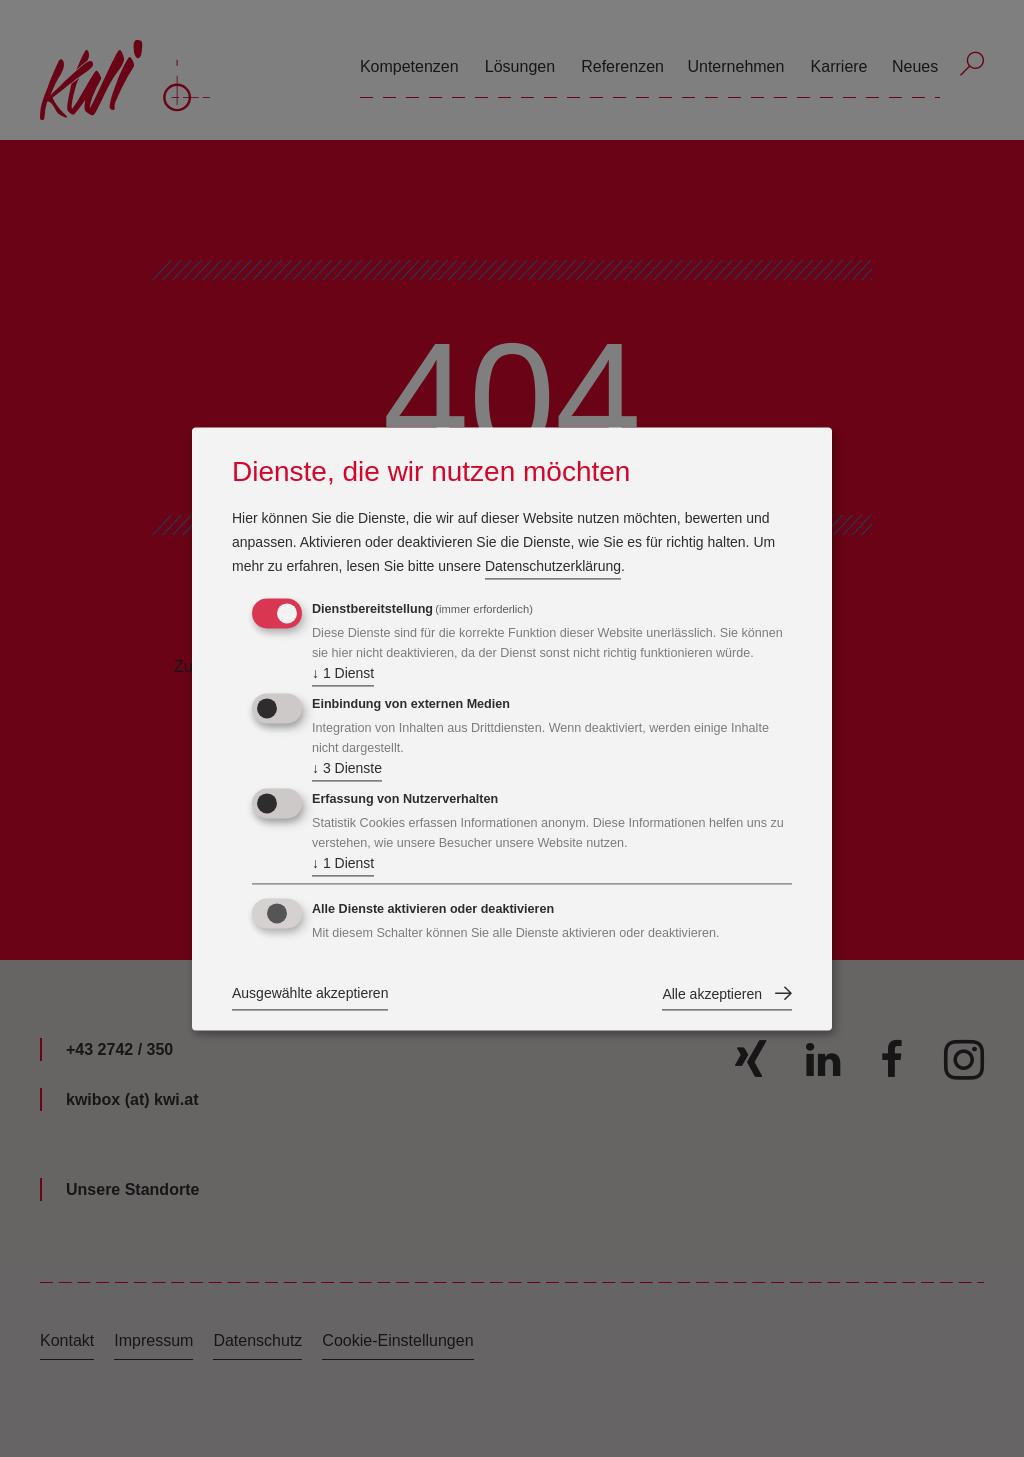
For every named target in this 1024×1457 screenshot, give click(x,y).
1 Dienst (343, 675)
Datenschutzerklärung (553, 567)
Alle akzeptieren (712, 994)
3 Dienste (347, 770)
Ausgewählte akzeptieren (310, 993)
